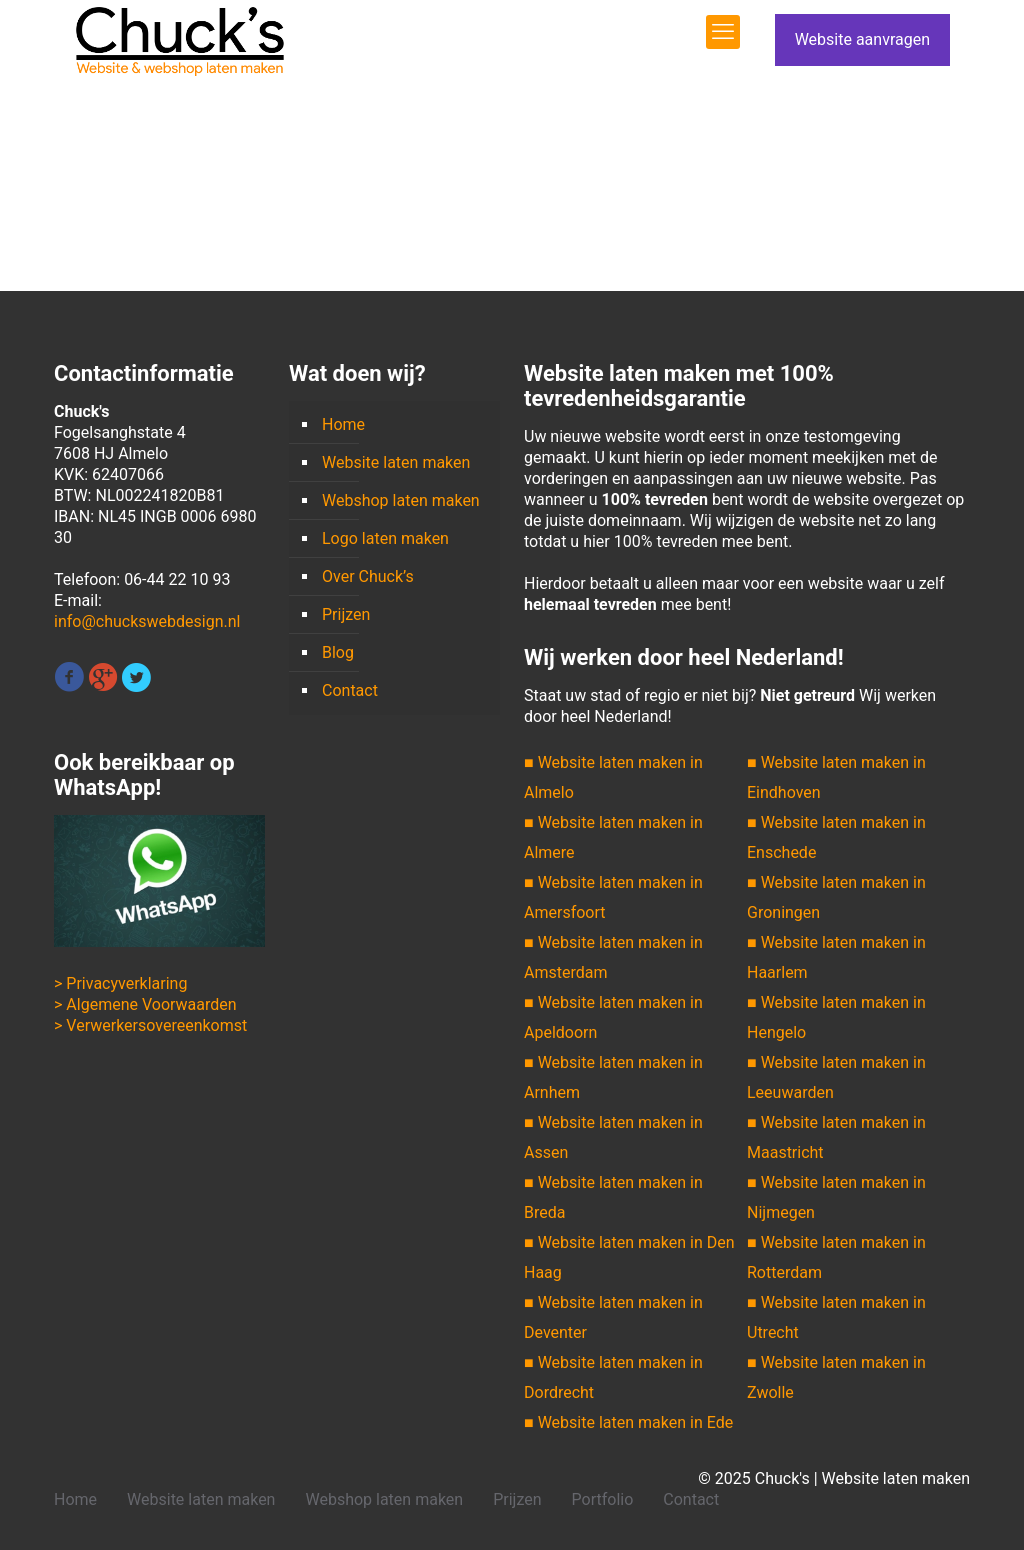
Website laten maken (396, 462)
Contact (350, 690)
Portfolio (603, 1499)
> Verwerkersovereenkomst (150, 1025)
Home (343, 424)
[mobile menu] (723, 32)
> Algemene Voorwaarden (145, 1004)
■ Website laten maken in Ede (628, 1422)
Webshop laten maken (401, 500)
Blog (338, 652)
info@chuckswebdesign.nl (147, 621)
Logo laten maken (385, 538)
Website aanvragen (862, 39)
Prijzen (346, 614)
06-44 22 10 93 (177, 579)
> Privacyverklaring (120, 983)
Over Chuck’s (368, 576)
